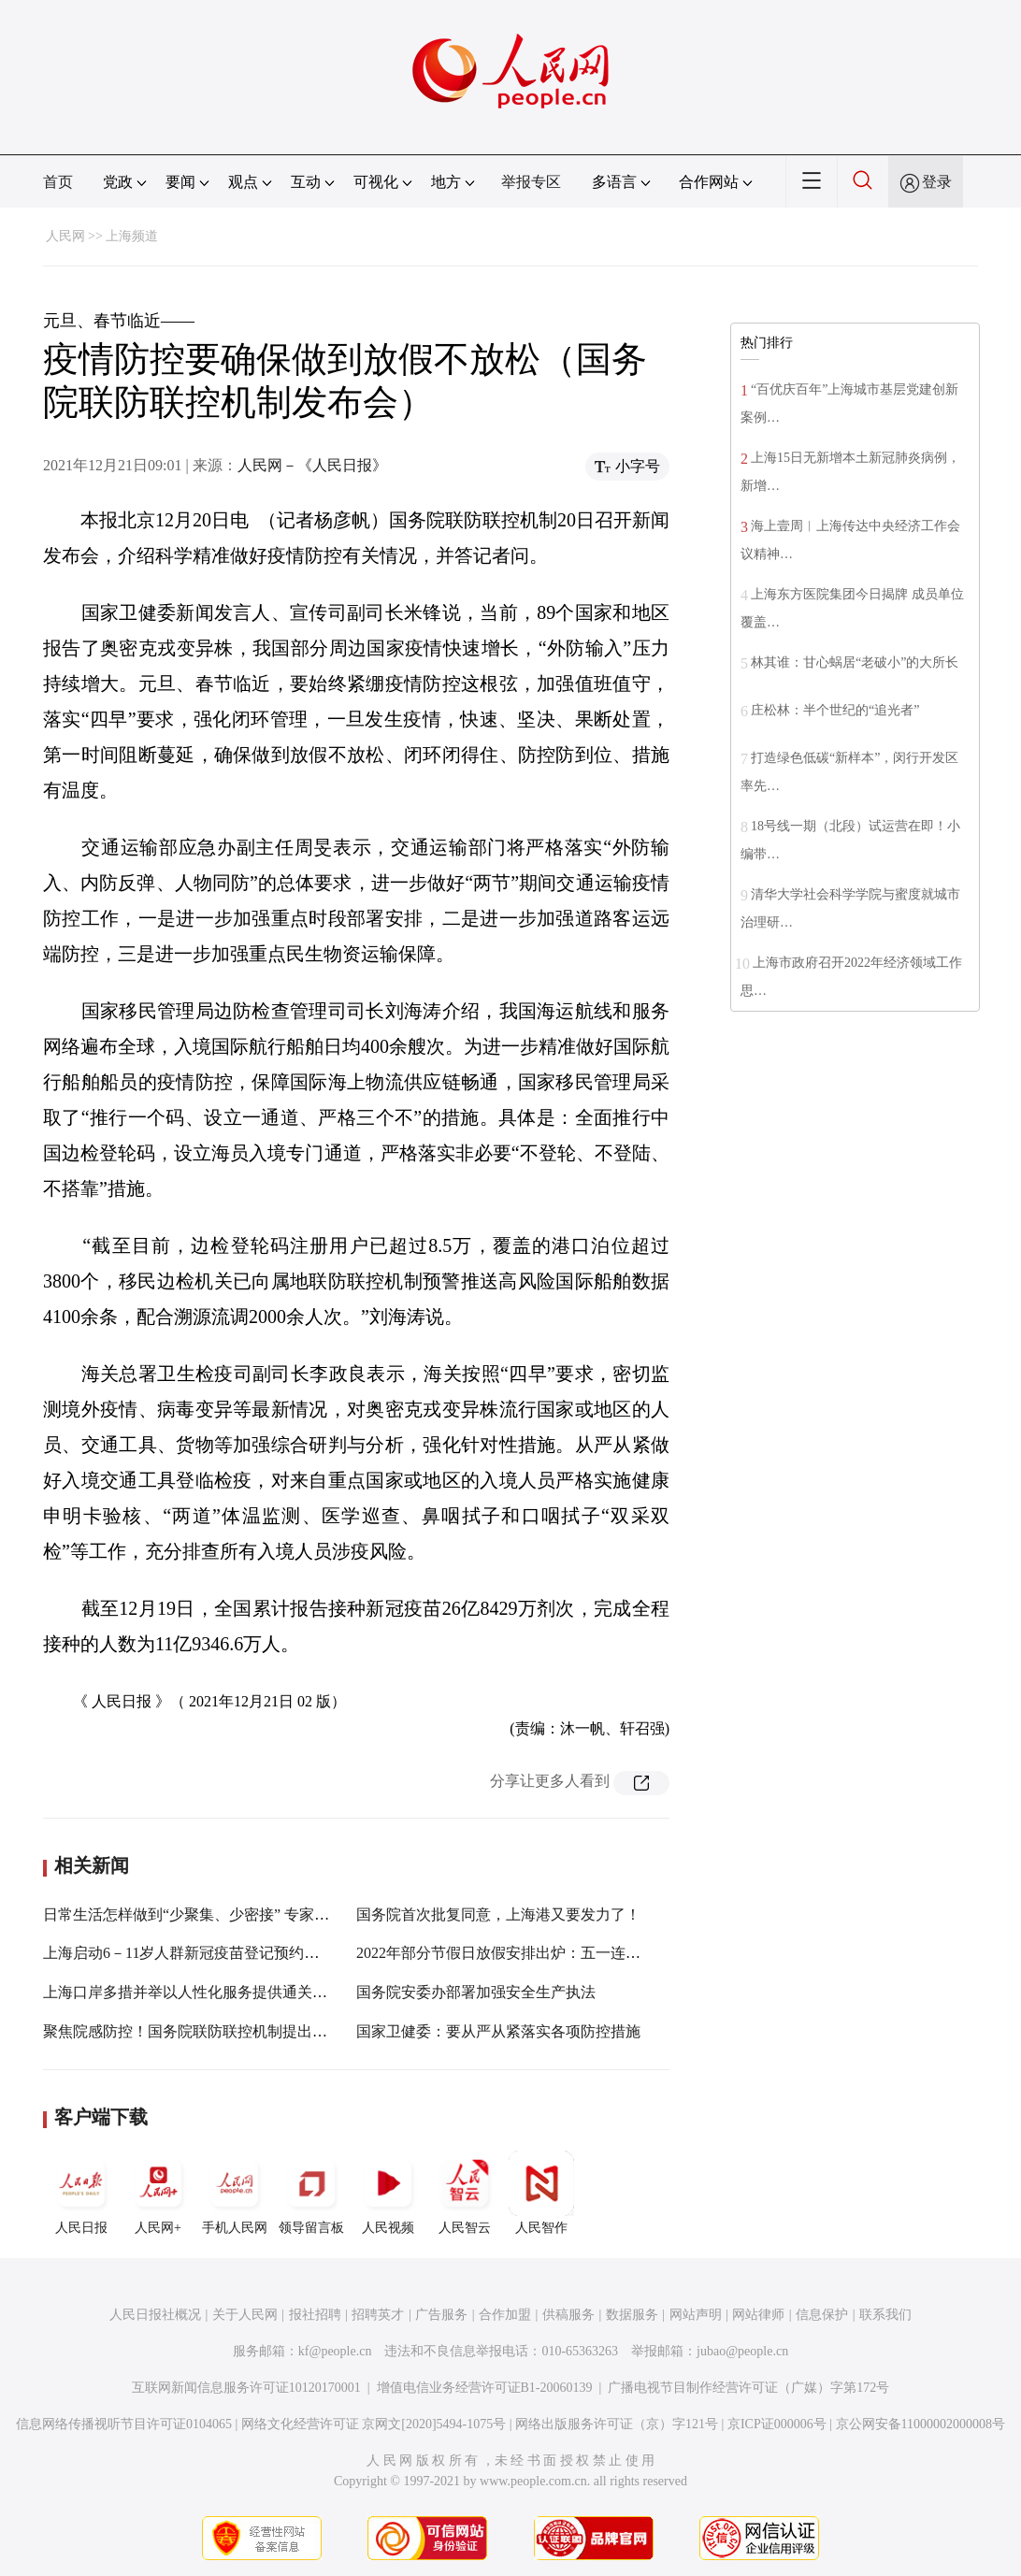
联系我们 (885, 2315)
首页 (58, 182)
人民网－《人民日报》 (312, 465)
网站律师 (758, 2315)
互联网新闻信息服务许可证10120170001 (246, 2388)
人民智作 (541, 2193)
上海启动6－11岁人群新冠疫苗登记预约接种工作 (203, 1953)
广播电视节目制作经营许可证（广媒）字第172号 (748, 2388)
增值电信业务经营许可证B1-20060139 (485, 2388)
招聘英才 (378, 2315)
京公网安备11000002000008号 (920, 2424)
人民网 (65, 236)
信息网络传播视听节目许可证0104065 (124, 2424)
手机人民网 (234, 2193)
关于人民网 (245, 2315)
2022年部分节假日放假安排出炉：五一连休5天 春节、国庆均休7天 (575, 1953)
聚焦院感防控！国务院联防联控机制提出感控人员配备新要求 (245, 2031)
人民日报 (81, 2193)
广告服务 (441, 2315)
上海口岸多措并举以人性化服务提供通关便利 (192, 1992)
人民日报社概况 (155, 2315)
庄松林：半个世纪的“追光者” (835, 710)
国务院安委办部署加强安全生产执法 (476, 1992)
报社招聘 (315, 2315)
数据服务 (632, 2315)
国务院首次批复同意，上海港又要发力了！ (498, 1914)
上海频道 (132, 236)
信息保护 (822, 2315)
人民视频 (388, 2193)
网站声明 (695, 2315)
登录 (937, 182)
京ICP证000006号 (777, 2424)
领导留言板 (311, 2193)
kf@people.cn (335, 2351)
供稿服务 (568, 2315)
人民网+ (158, 2193)
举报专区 (531, 182)
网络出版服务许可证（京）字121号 (616, 2424)
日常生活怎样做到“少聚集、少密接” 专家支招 (193, 1914)
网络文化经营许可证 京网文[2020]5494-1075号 (374, 2424)
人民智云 (464, 2193)
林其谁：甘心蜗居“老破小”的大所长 (854, 662)
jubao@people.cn (742, 2351)
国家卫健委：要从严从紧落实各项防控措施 (498, 2031)
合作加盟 (505, 2315)
